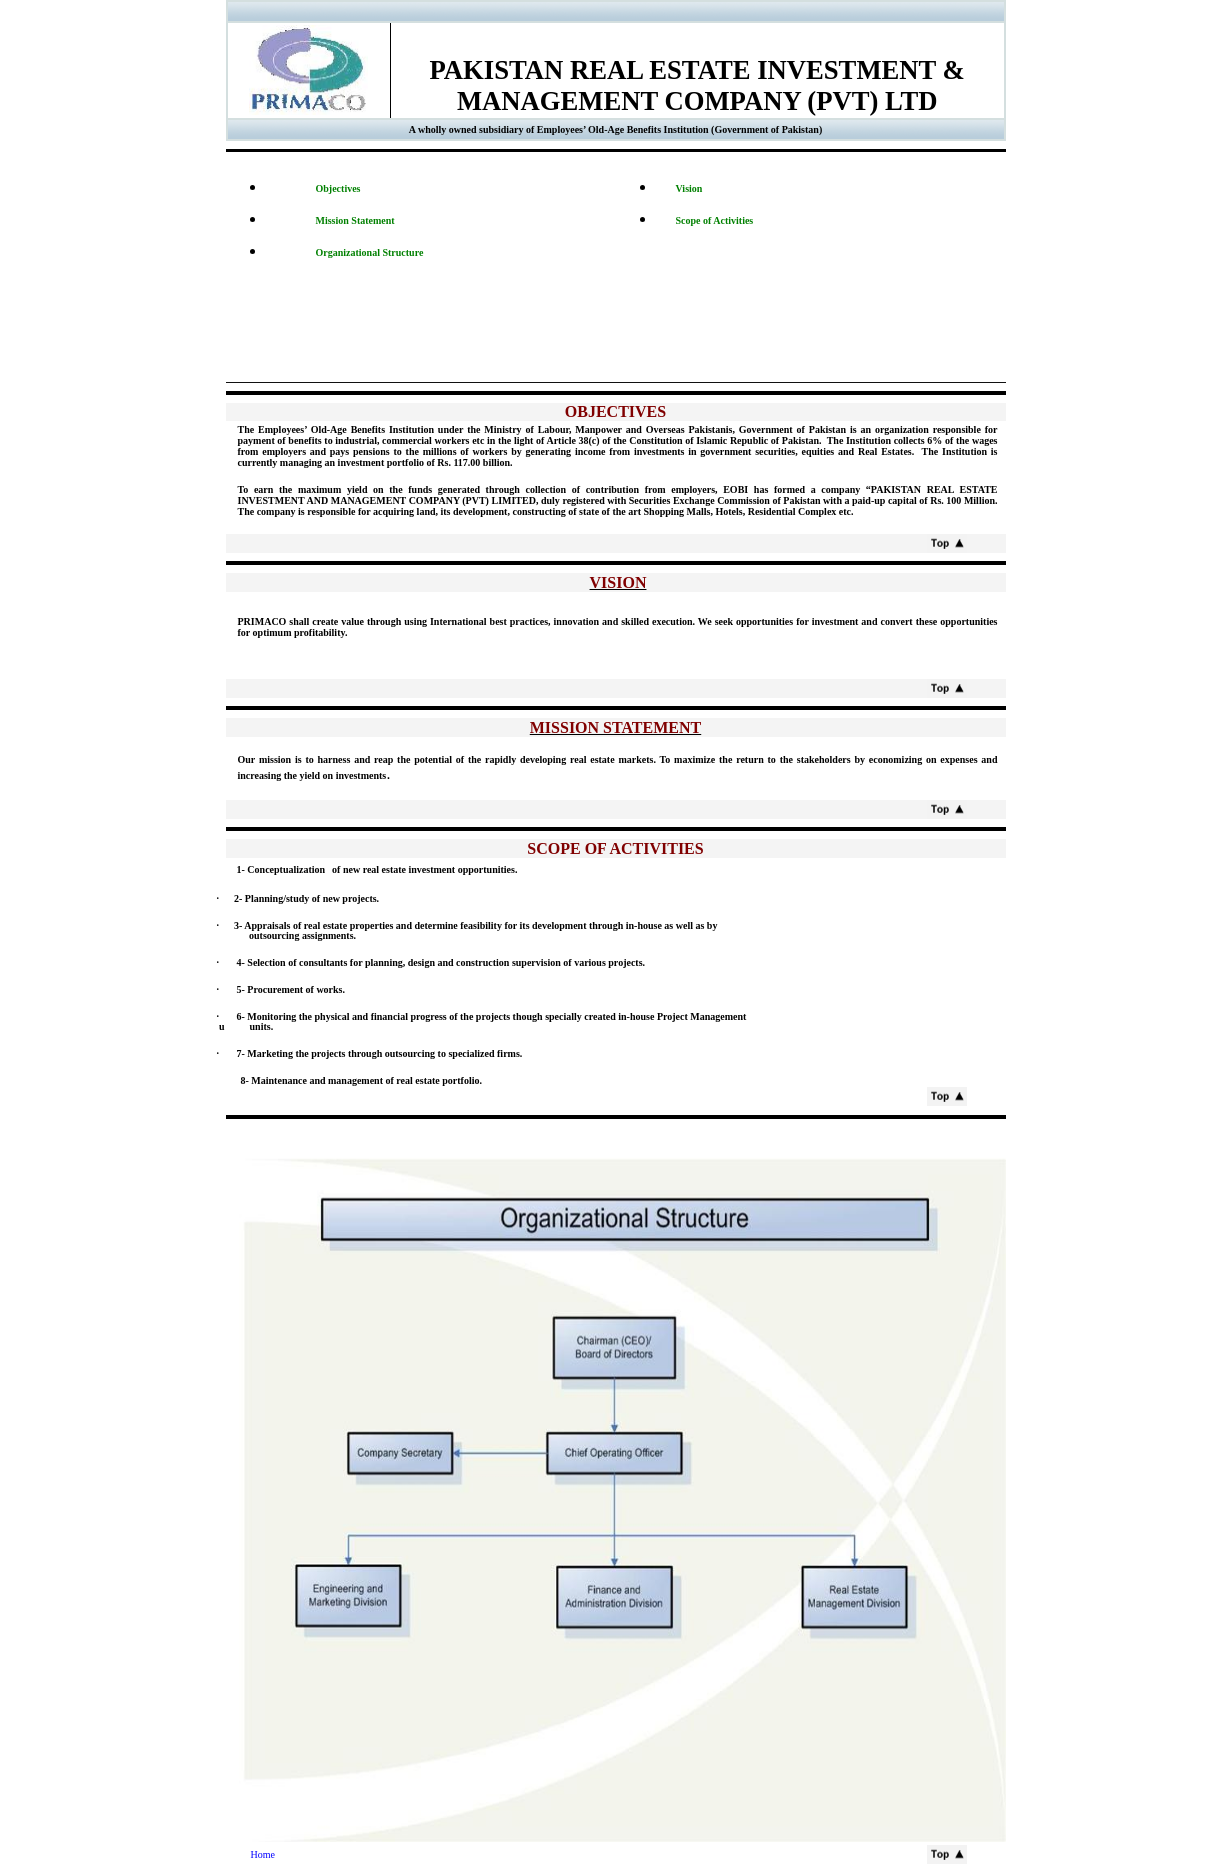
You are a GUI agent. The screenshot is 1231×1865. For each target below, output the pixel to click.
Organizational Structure (370, 252)
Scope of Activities (715, 220)
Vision (689, 188)
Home (250, 1854)
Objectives (338, 188)
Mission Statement (355, 220)
